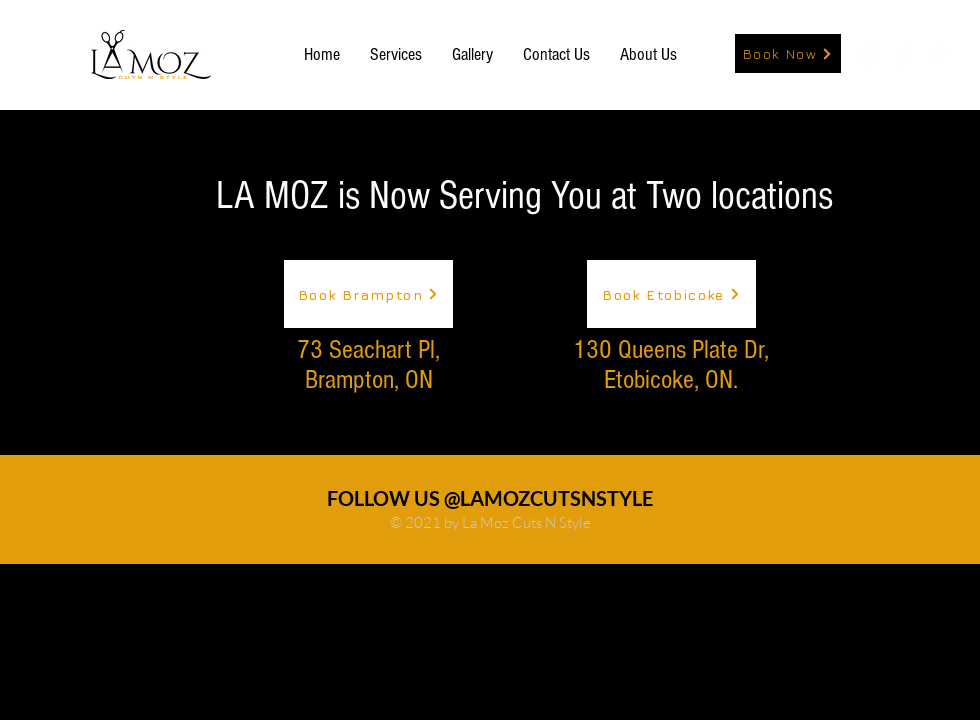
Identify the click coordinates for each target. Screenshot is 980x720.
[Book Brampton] (368, 294)
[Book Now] (788, 53)
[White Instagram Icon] (867, 55)
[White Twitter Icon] (939, 55)
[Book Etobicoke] (671, 294)
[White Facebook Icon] (903, 55)
